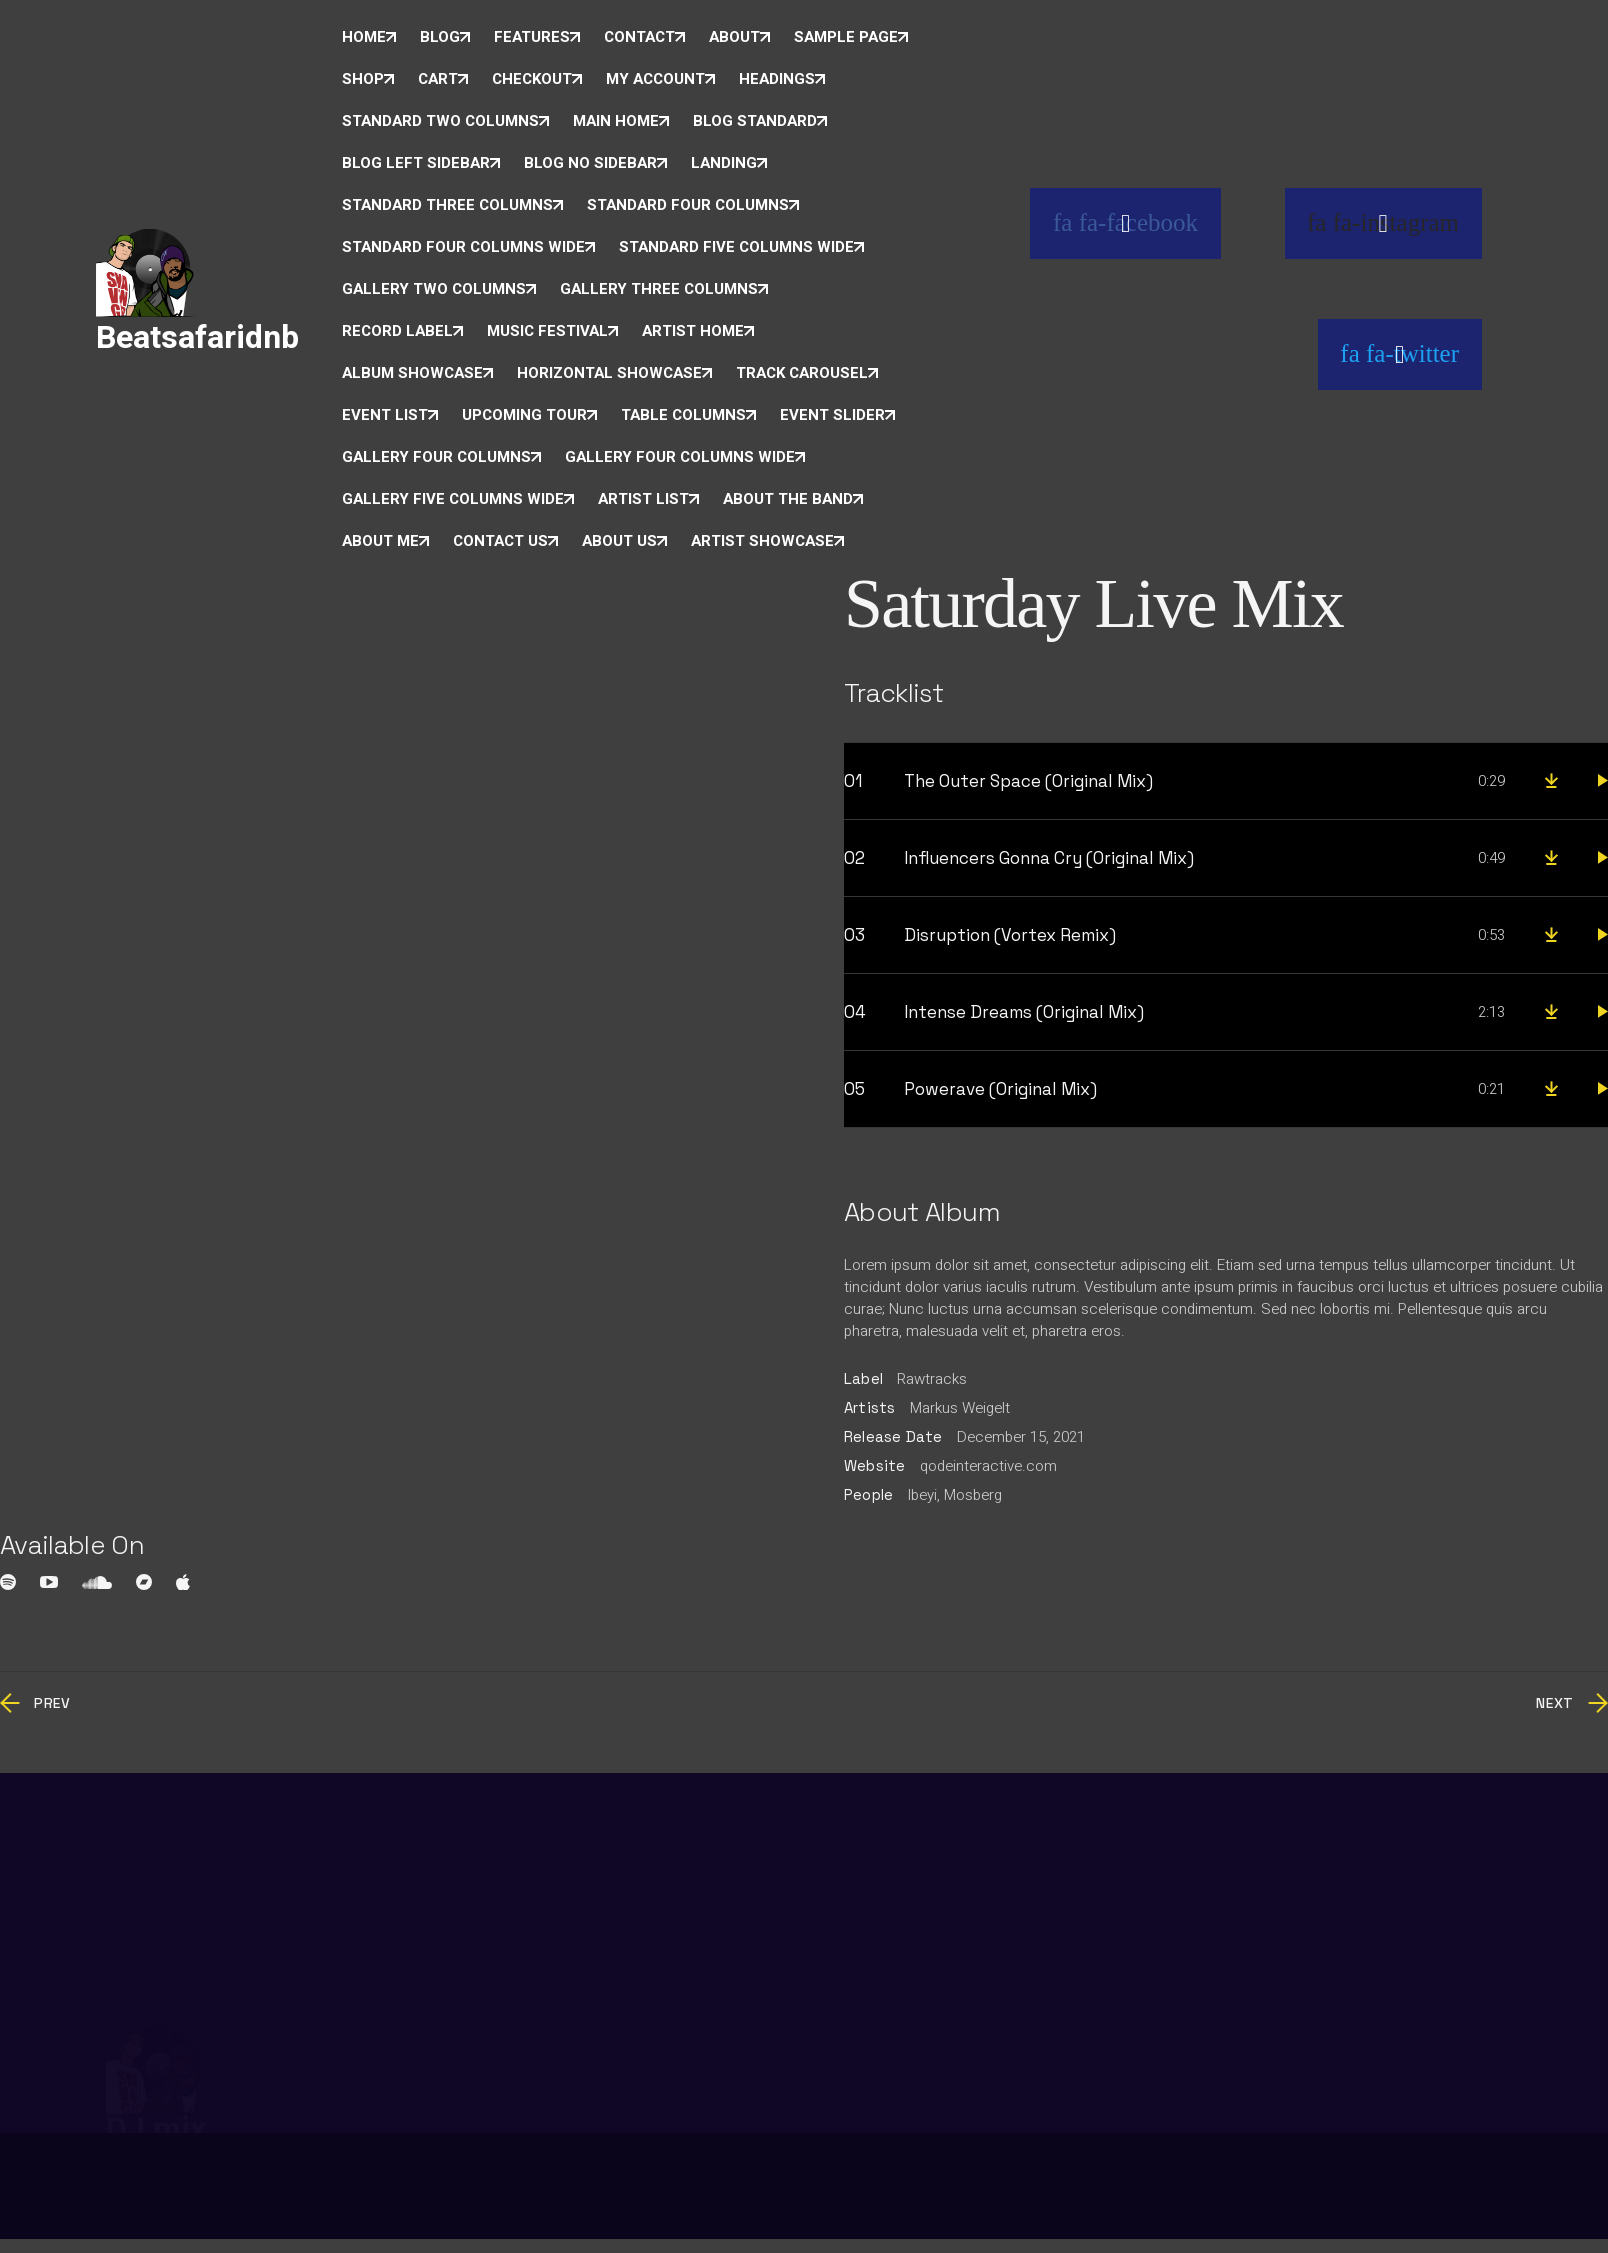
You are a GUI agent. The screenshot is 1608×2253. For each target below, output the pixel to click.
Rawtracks (932, 1379)
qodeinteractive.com (988, 1466)
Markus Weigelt (960, 1408)
